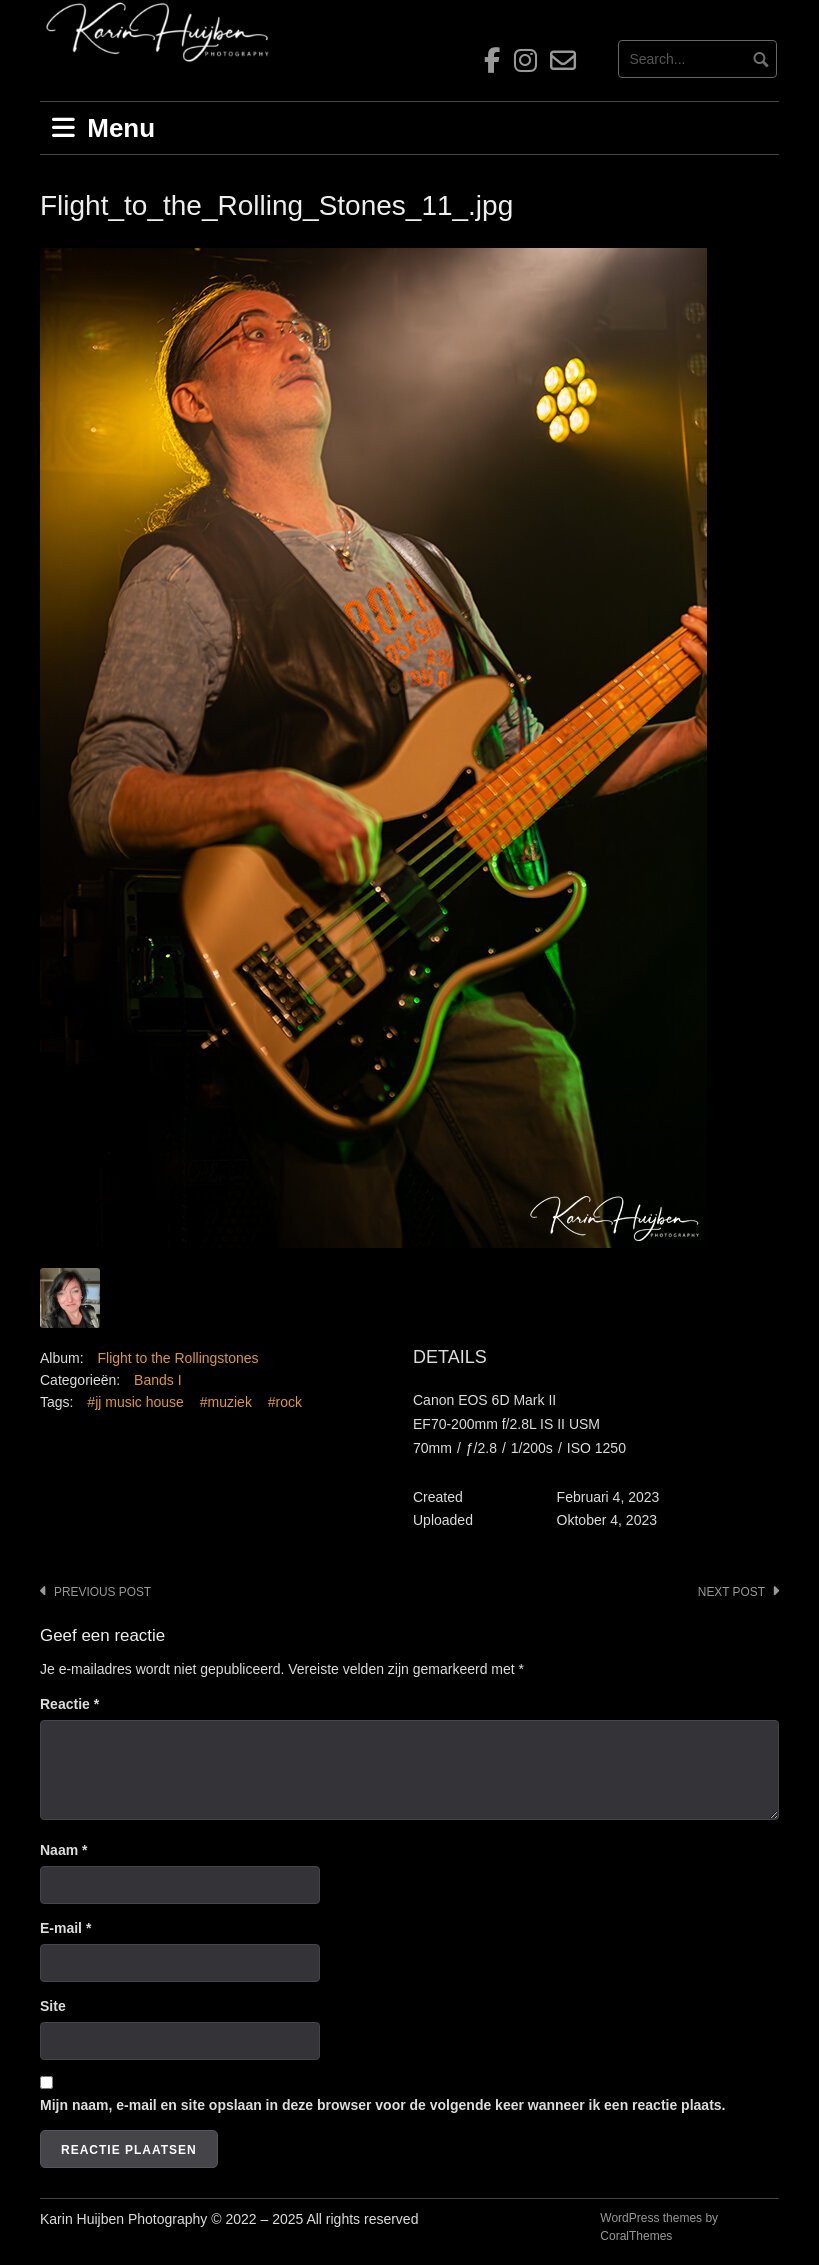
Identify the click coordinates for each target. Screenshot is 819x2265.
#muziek (226, 1402)
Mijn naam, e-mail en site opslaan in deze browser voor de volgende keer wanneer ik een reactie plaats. (382, 2105)
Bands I (157, 1380)
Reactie (69, 1704)
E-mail (65, 1928)
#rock (285, 1402)
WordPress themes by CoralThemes (659, 2227)
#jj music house (135, 1402)
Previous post (102, 1592)
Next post (731, 1592)
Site (53, 2006)
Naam (63, 1850)
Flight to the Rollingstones (177, 1358)
